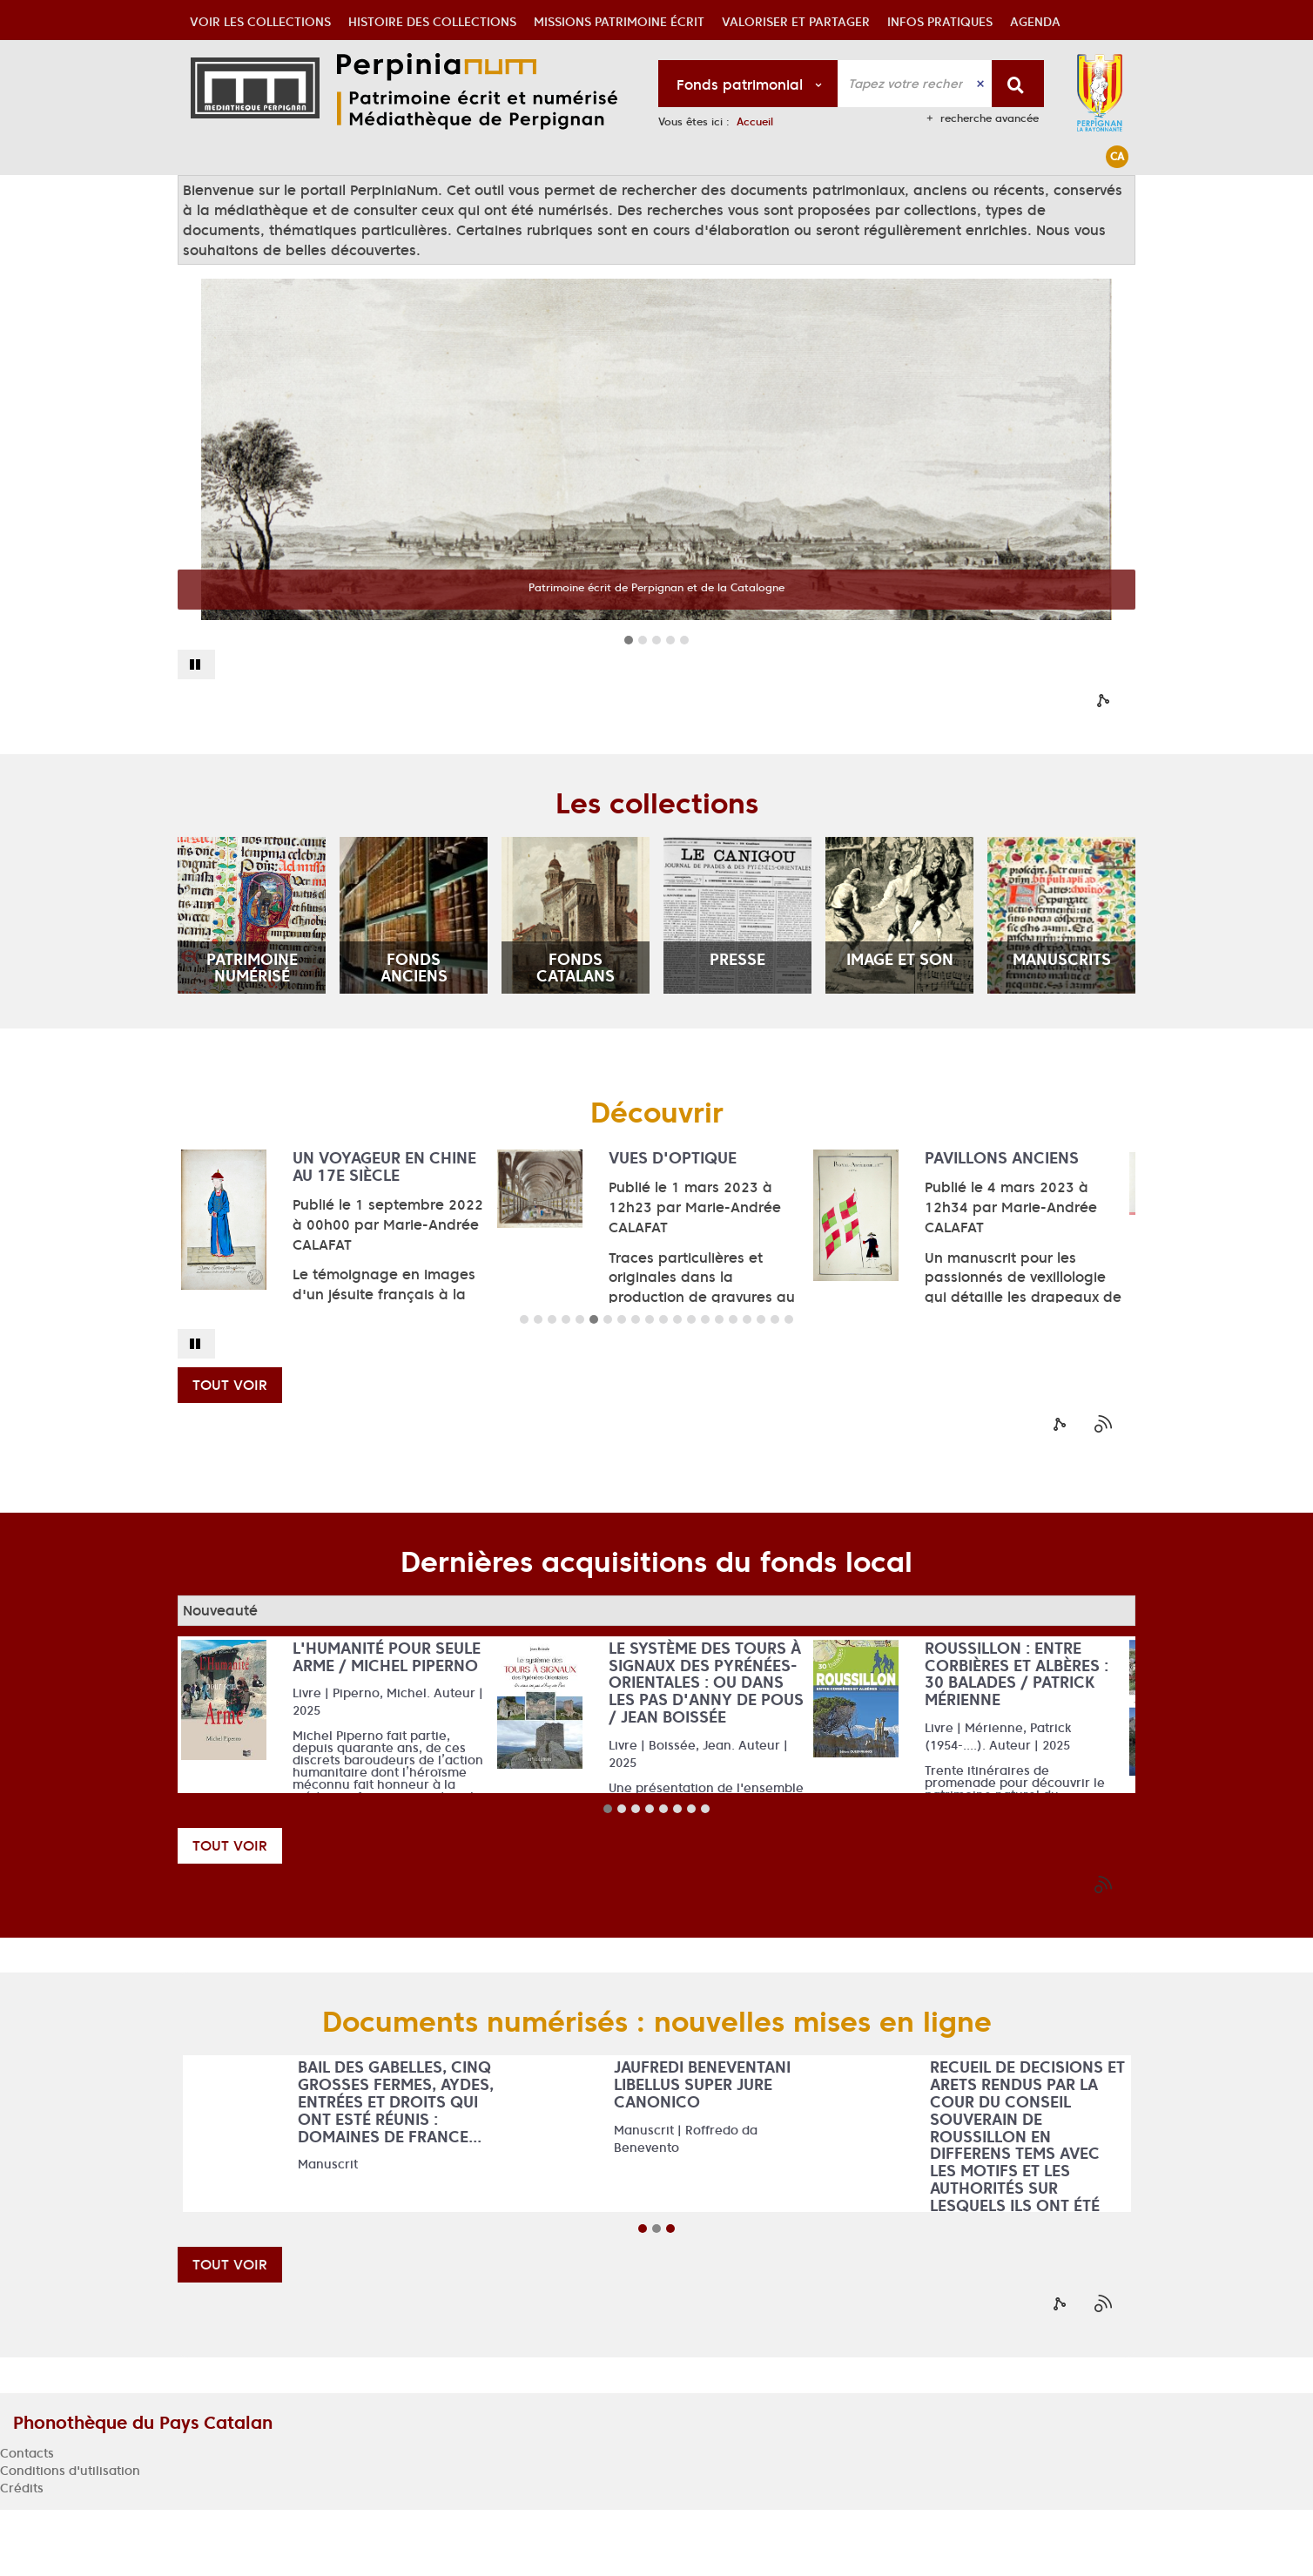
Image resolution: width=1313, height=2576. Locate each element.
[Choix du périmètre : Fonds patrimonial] (748, 83)
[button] (260, 195)
